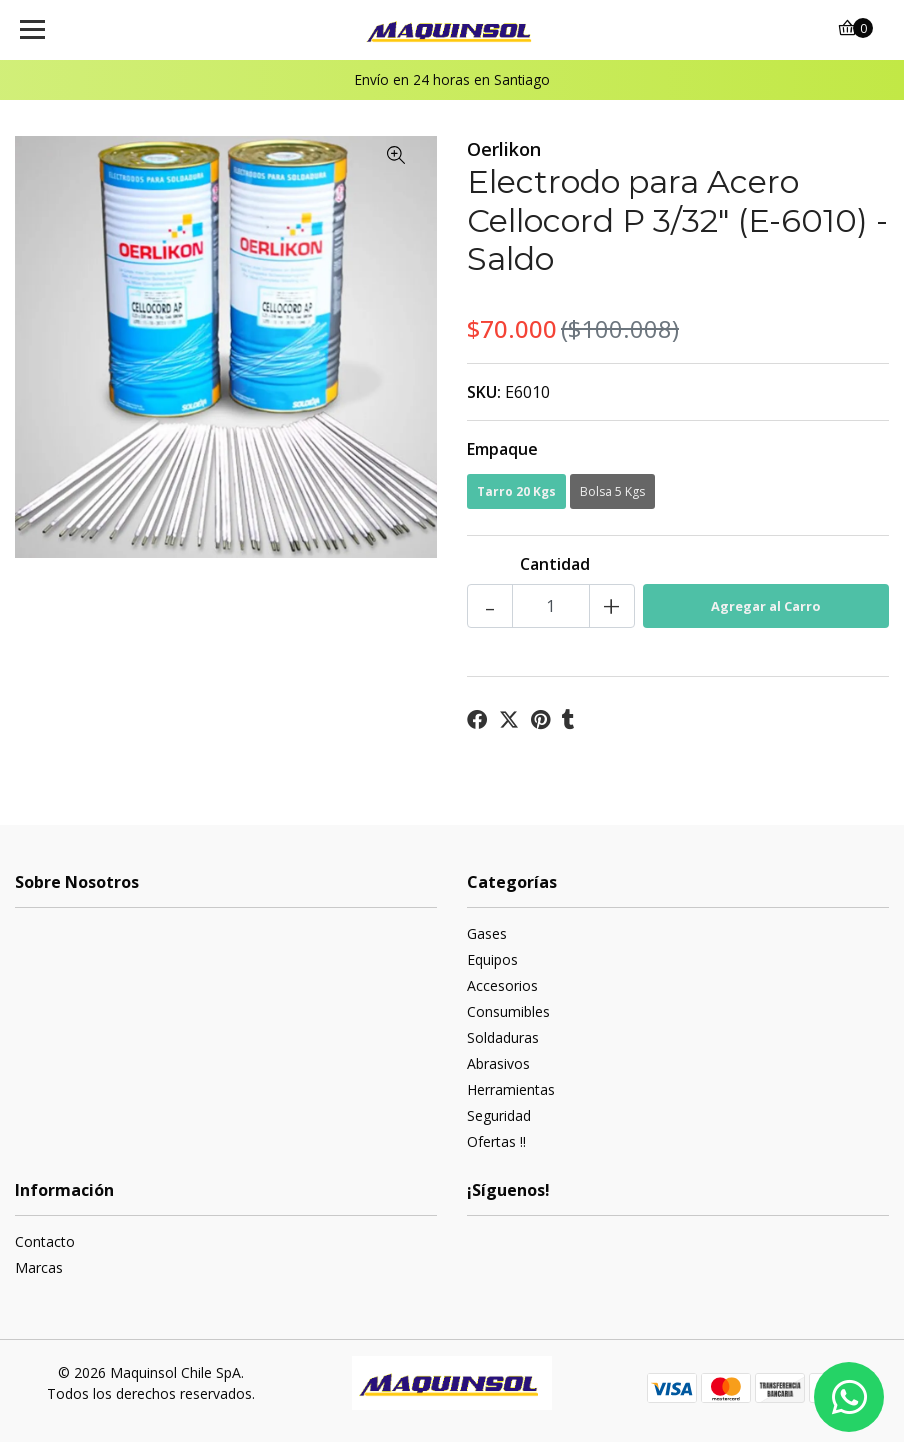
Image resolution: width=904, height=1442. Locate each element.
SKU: (484, 392)
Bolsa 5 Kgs (612, 491)
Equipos (492, 959)
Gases (487, 933)
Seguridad (499, 1115)
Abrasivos (498, 1063)
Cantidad (555, 564)
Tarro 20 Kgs (516, 491)
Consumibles (508, 1011)
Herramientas (511, 1089)
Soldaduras (503, 1037)
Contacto (45, 1241)
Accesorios (502, 985)
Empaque (502, 449)
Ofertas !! (496, 1141)
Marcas (39, 1267)
